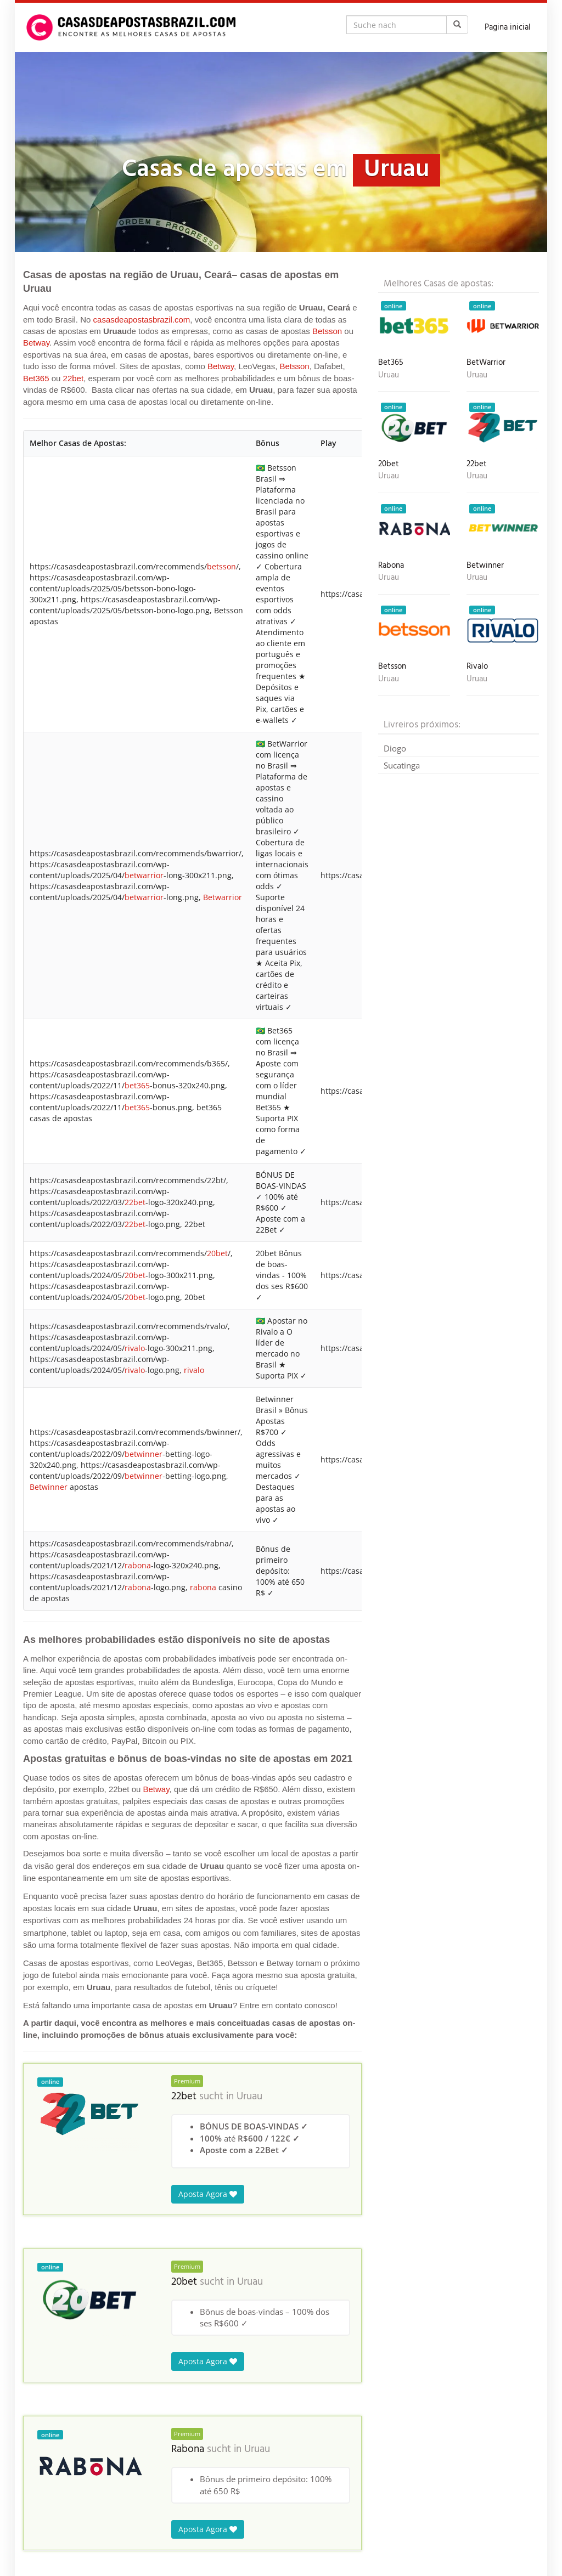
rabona (138, 1565)
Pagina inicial (508, 27)
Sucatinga (402, 765)
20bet (217, 1253)
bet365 (137, 1085)
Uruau (249, 2096)
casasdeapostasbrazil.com (141, 319)
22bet (73, 378)
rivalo (135, 1348)
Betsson (327, 331)
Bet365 (36, 378)
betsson (221, 566)
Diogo (395, 748)
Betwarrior (222, 897)
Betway (36, 342)
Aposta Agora (207, 2194)
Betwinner (49, 1487)
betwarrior (144, 875)
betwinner (143, 1454)
